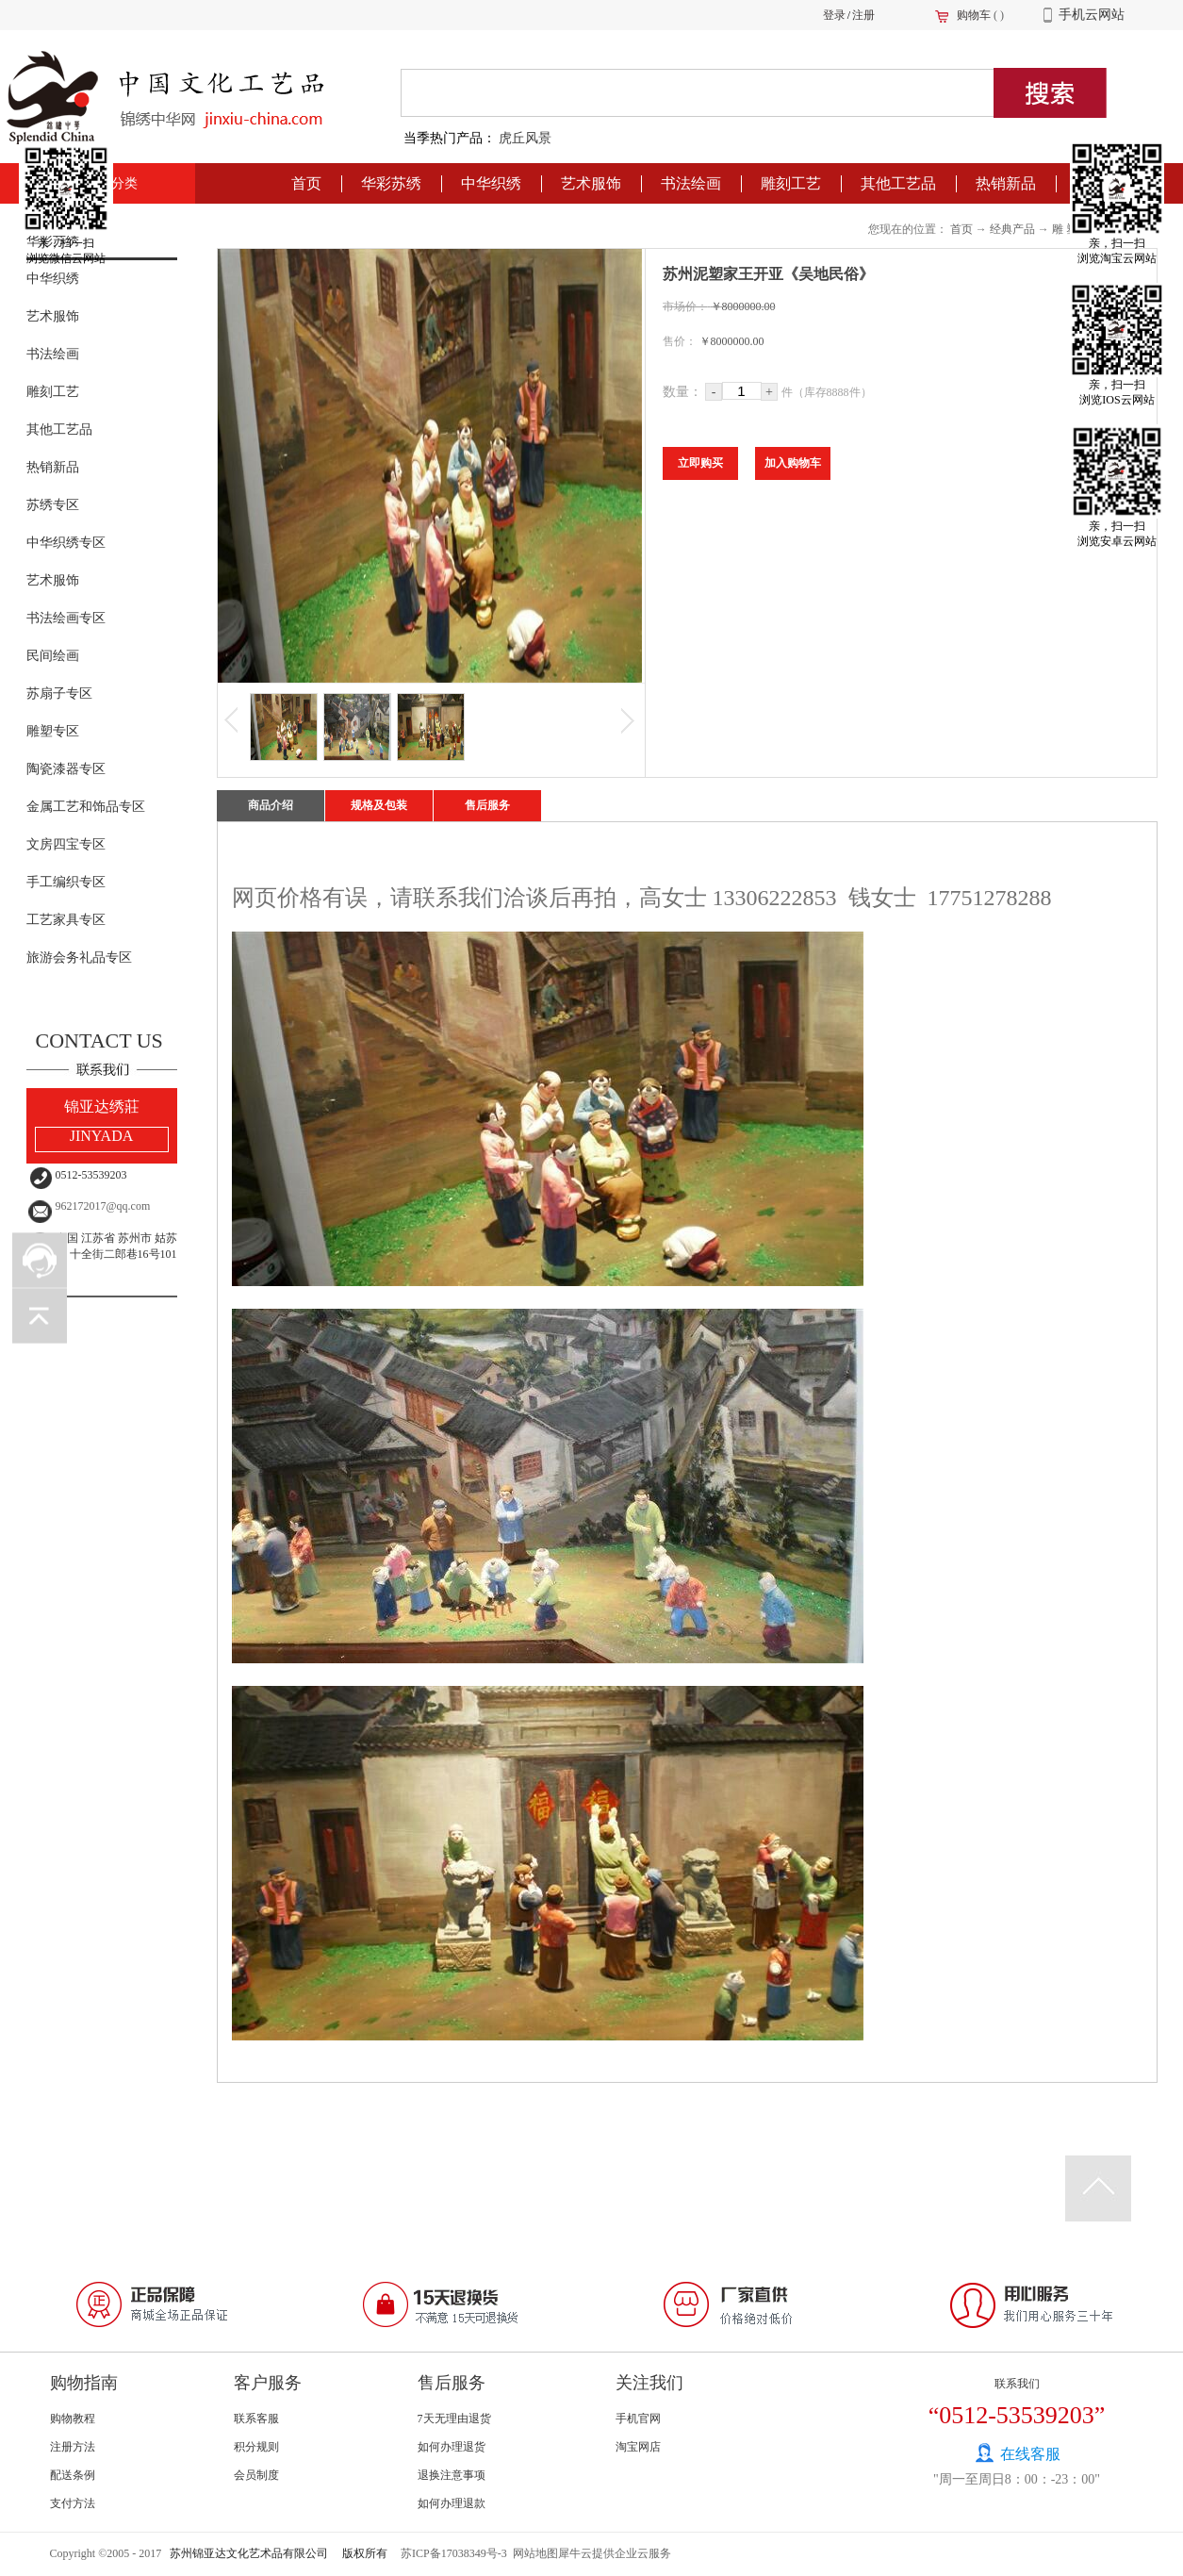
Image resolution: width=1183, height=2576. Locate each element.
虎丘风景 (525, 138)
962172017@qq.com (103, 1206)
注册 (863, 15)
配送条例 (72, 2475)
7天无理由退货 (454, 2418)
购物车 (974, 15)
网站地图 (532, 2553)
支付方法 (72, 2503)
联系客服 (256, 2418)
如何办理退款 (451, 2503)
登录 (834, 15)
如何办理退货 (451, 2446)
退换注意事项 (451, 2475)
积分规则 (256, 2446)
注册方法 (72, 2446)
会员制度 (256, 2475)
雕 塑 (1064, 229)
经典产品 (1012, 229)
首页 (306, 183)
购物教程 (72, 2418)
